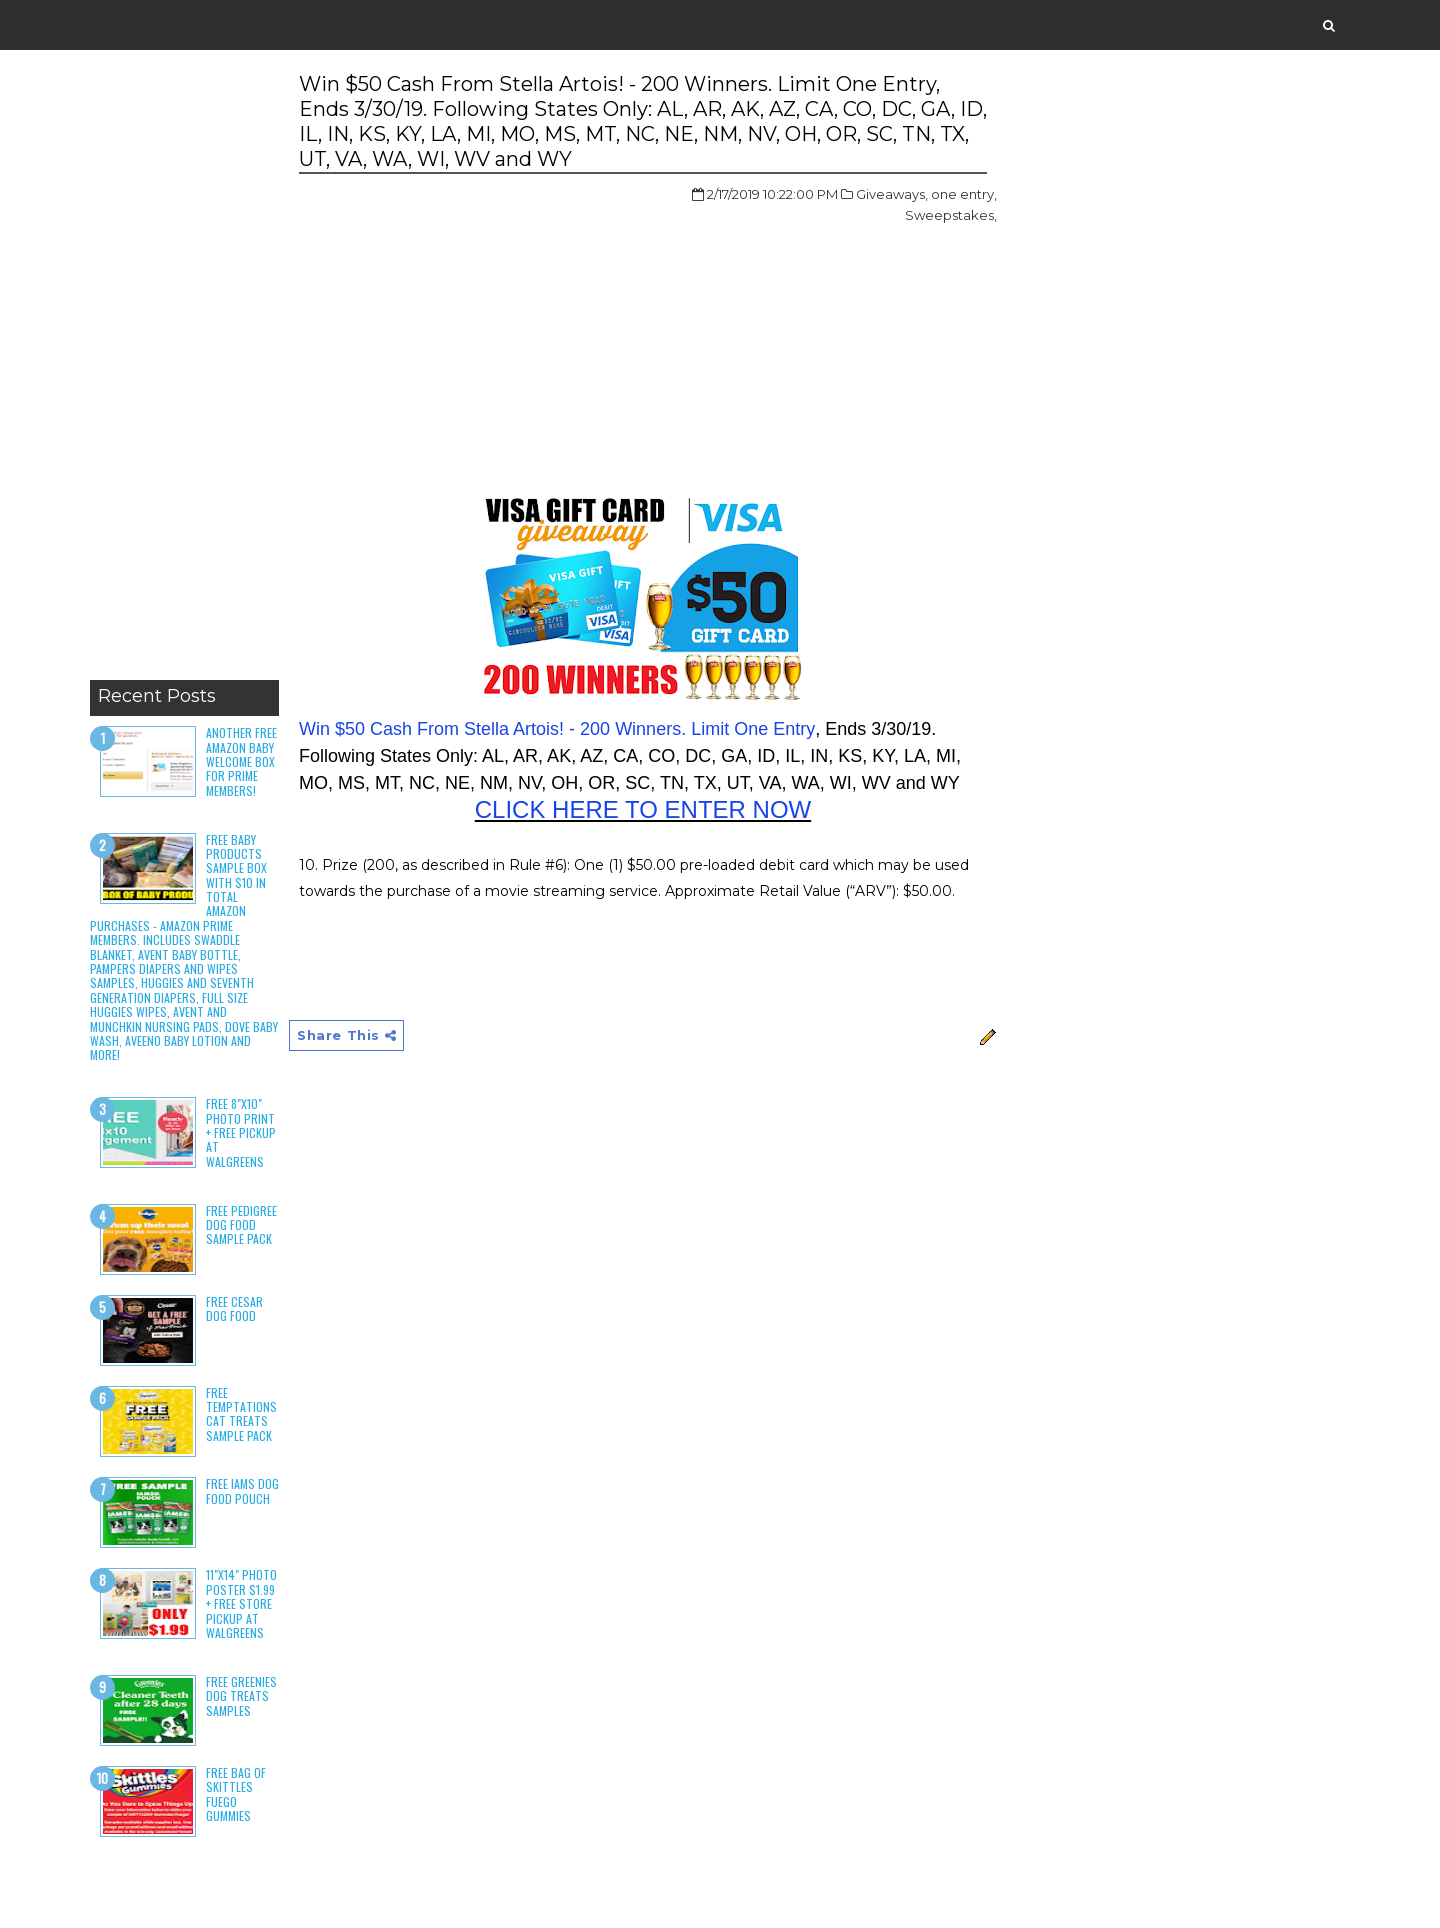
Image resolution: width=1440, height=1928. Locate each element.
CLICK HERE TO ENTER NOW (643, 809)
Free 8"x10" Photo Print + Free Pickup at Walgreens (241, 1132)
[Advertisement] (184, 370)
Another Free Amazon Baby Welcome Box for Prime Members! (241, 761)
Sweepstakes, (951, 215)
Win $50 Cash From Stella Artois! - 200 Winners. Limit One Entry (557, 729)
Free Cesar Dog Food (234, 1308)
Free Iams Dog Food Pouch (242, 1490)
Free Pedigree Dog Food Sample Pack (241, 1225)
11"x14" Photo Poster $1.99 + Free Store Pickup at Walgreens (241, 1603)
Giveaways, (892, 194)
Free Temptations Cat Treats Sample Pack (241, 1414)
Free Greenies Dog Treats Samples (241, 1696)
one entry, (964, 194)
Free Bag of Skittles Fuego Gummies (236, 1794)
